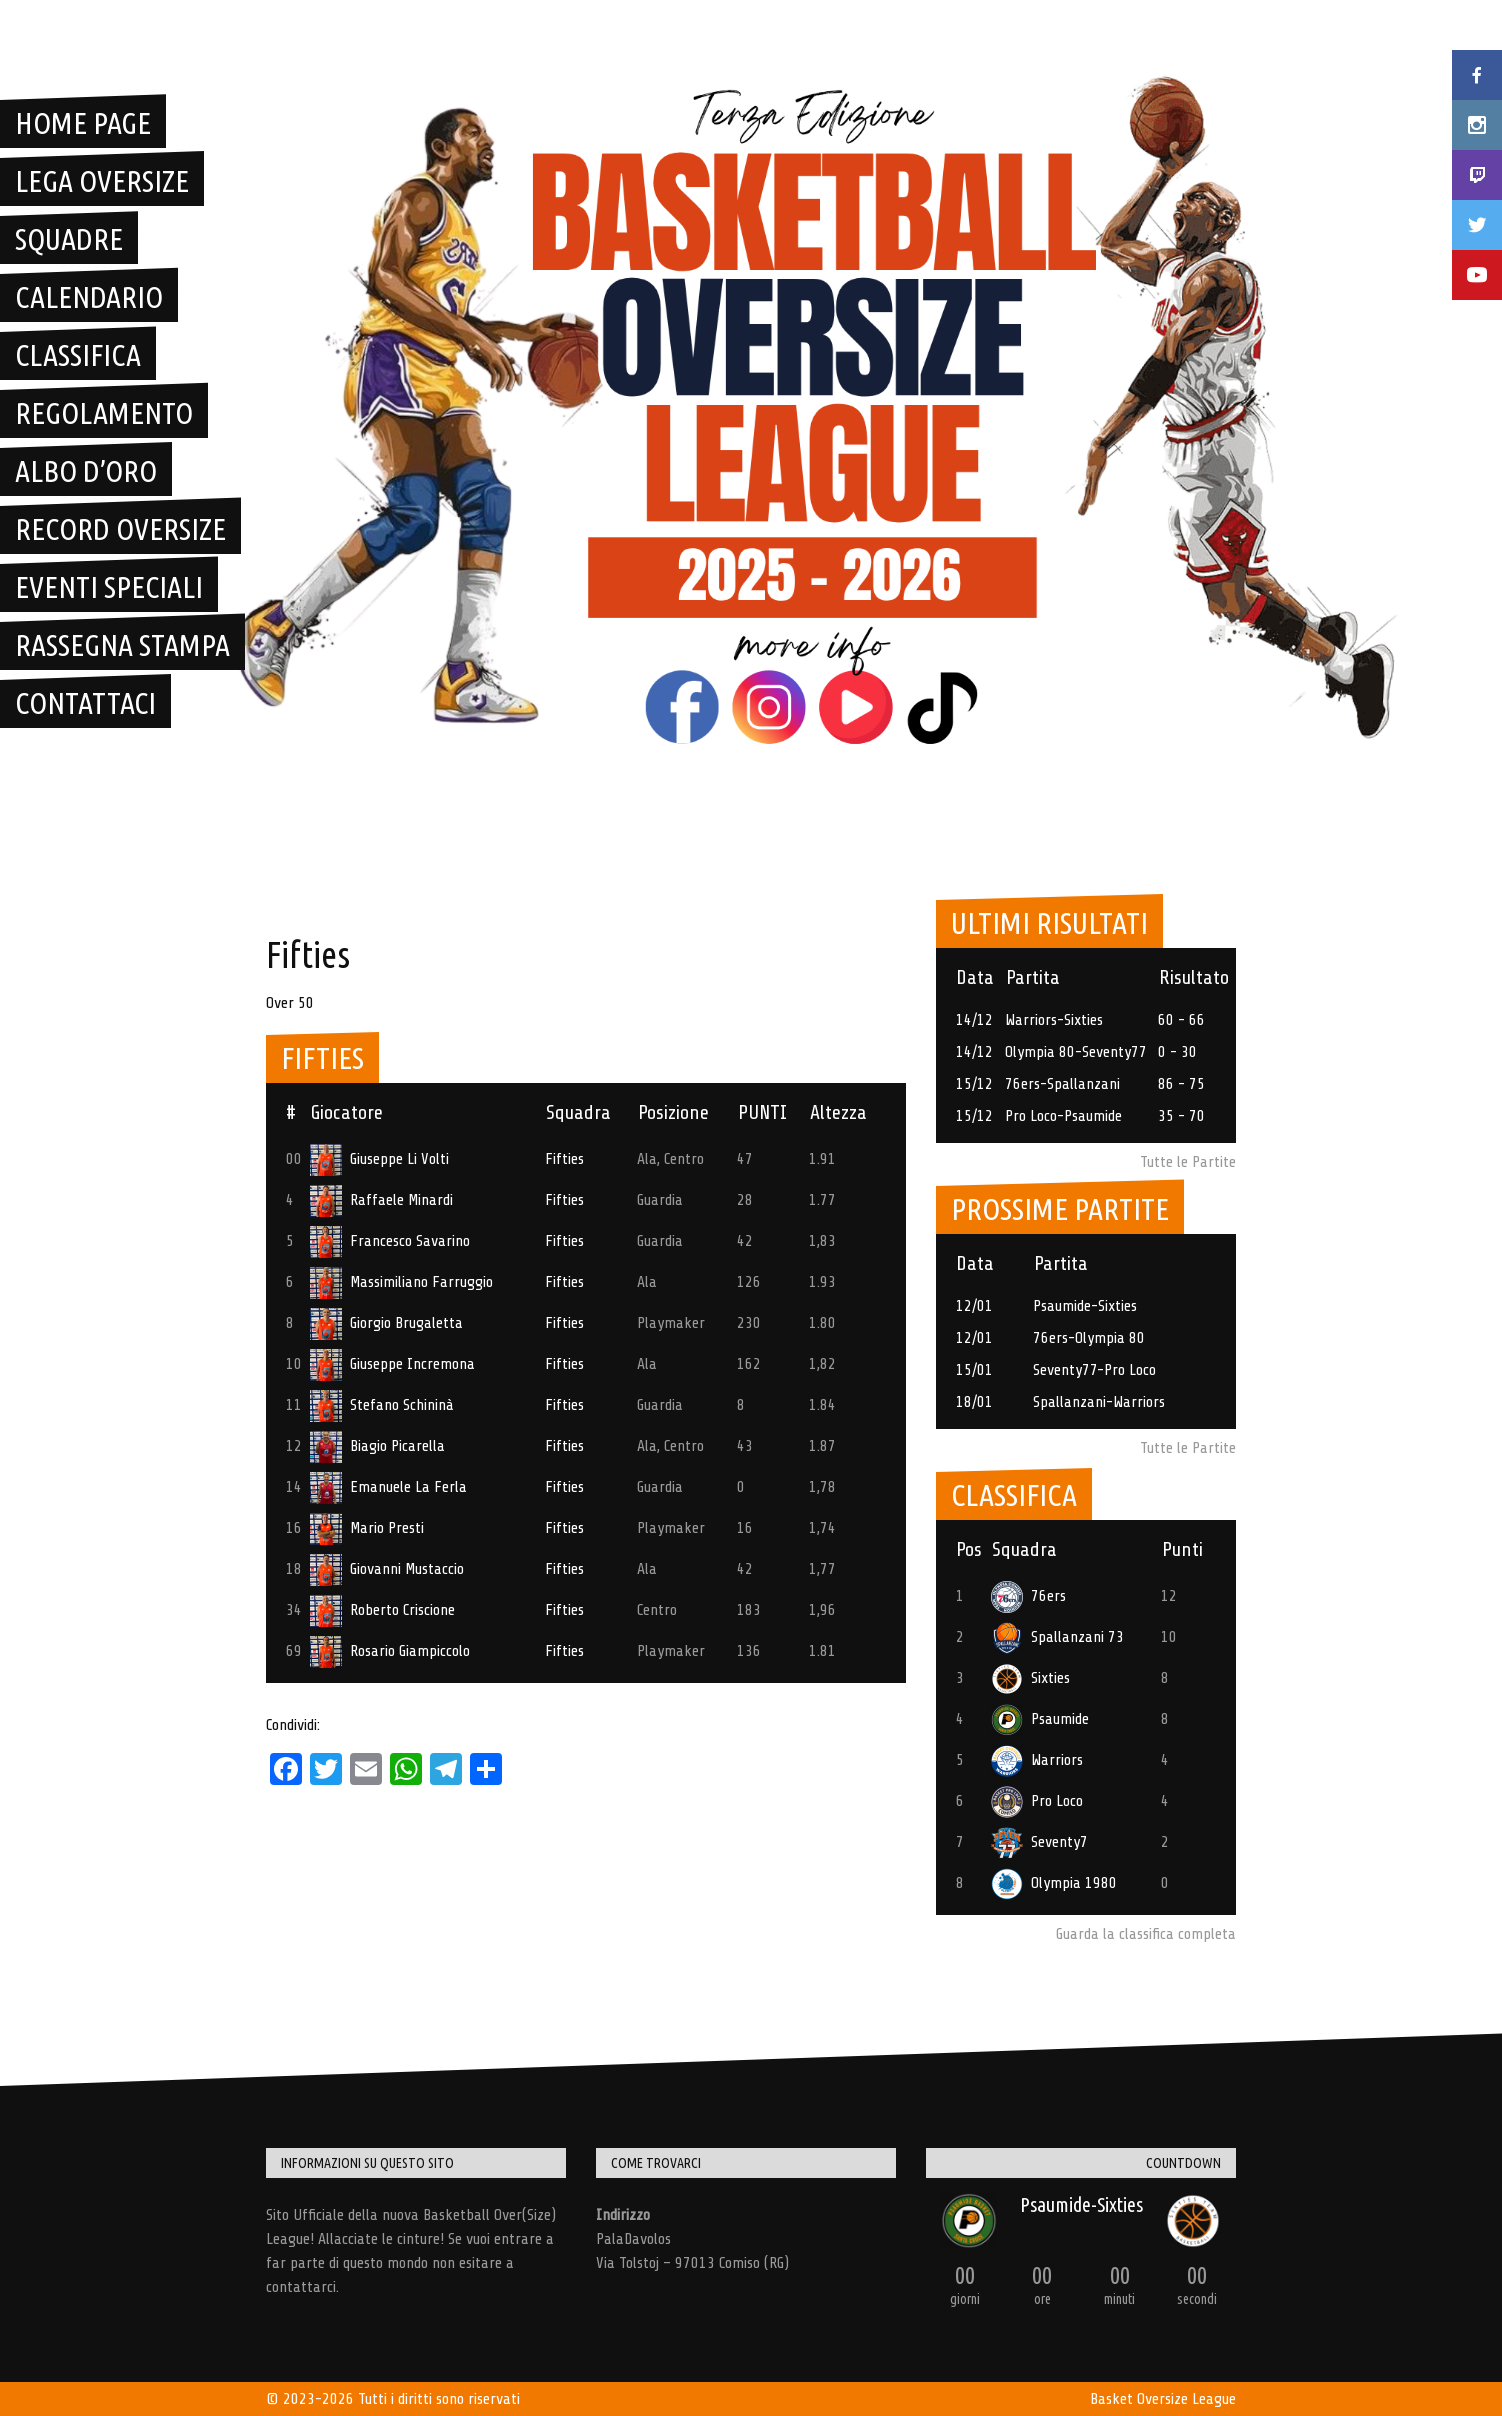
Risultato (1194, 977)
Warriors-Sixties (1054, 1020)
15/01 (974, 1370)
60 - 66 (1181, 1020)
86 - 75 (1181, 1084)
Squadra (578, 1112)
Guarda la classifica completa (1146, 1934)
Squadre (69, 239)
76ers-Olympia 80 (1089, 1338)
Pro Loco (1037, 1801)
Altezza (838, 1112)
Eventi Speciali (109, 587)
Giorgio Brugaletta (386, 1323)
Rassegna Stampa (122, 645)
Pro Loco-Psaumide (1063, 1116)
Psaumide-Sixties (1085, 1306)
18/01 (974, 1402)
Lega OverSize (102, 181)
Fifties (564, 1159)
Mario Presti (367, 1528)
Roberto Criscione (382, 1610)
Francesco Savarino (390, 1241)
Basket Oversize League (1163, 2399)
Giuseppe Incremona (392, 1364)
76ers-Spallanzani (1062, 1084)
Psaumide (1040, 1719)
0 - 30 (1177, 1052)
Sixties (1030, 1678)
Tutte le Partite (1188, 1162)
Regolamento (104, 413)
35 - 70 (1181, 1116)
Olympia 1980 (1054, 1883)
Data (975, 977)
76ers (1028, 1596)
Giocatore (347, 1112)
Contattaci (85, 703)
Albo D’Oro (86, 471)
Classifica (78, 355)
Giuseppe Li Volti (379, 1159)
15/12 (974, 1084)
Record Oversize (120, 529)
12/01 (974, 1306)
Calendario (89, 297)
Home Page (83, 123)
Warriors (1037, 1760)
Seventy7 (1039, 1842)
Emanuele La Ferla (388, 1487)
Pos (969, 1549)
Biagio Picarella (377, 1446)
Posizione (673, 1112)
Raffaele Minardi (381, 1200)
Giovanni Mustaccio (387, 1569)
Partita (1033, 977)
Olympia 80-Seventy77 (1076, 1052)
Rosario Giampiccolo (390, 1651)
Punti (1182, 1549)
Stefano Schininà (382, 1405)
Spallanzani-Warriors (1099, 1402)
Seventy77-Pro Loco (1094, 1370)
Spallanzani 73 (1057, 1637)
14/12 (974, 1020)
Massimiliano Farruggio (401, 1282)
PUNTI (762, 1112)
